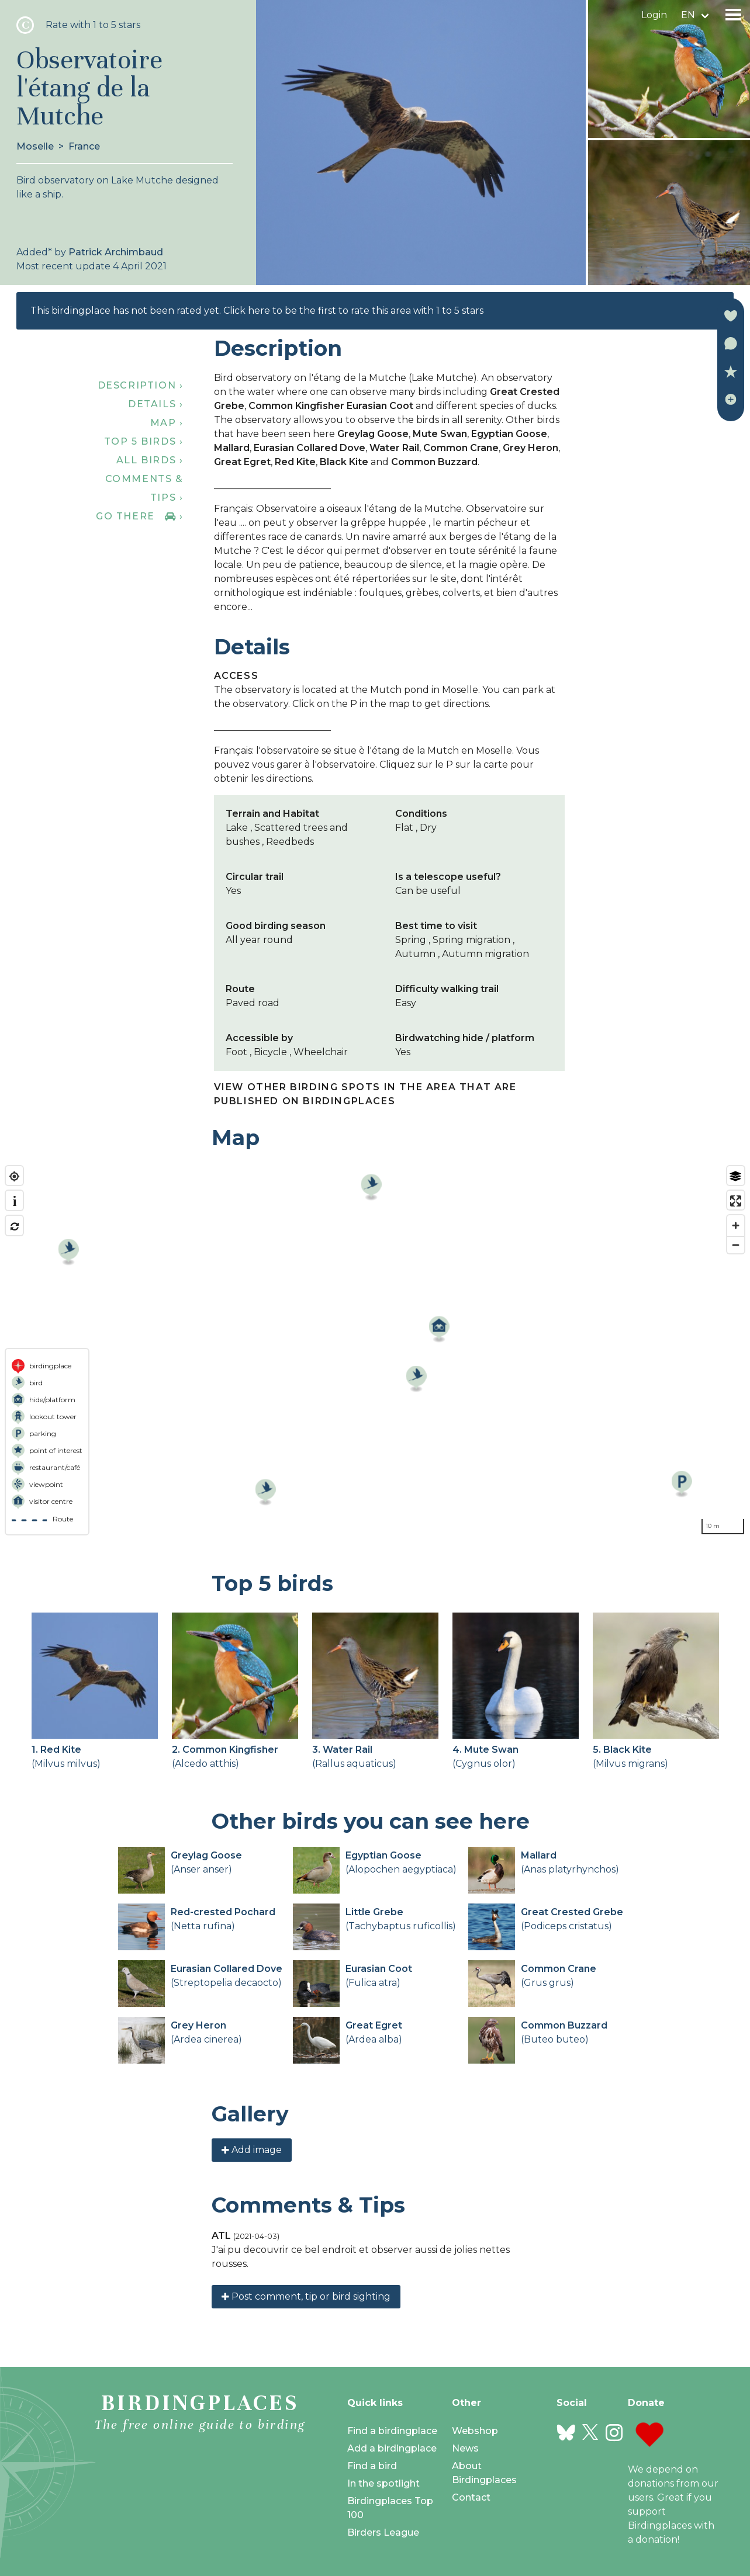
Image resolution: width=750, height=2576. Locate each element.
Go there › (139, 516)
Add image (252, 2149)
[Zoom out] (735, 1244)
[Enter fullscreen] (735, 1200)
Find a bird (372, 2465)
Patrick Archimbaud (115, 252)
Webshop (475, 2430)
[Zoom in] (735, 1225)
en (688, 14)
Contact (471, 2497)
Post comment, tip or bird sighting (306, 2296)
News (465, 2448)
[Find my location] (14, 1176)
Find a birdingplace (392, 2430)
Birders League (383, 2532)
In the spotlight (383, 2483)
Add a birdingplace (392, 2448)
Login (654, 14)
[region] (375, 1350)
